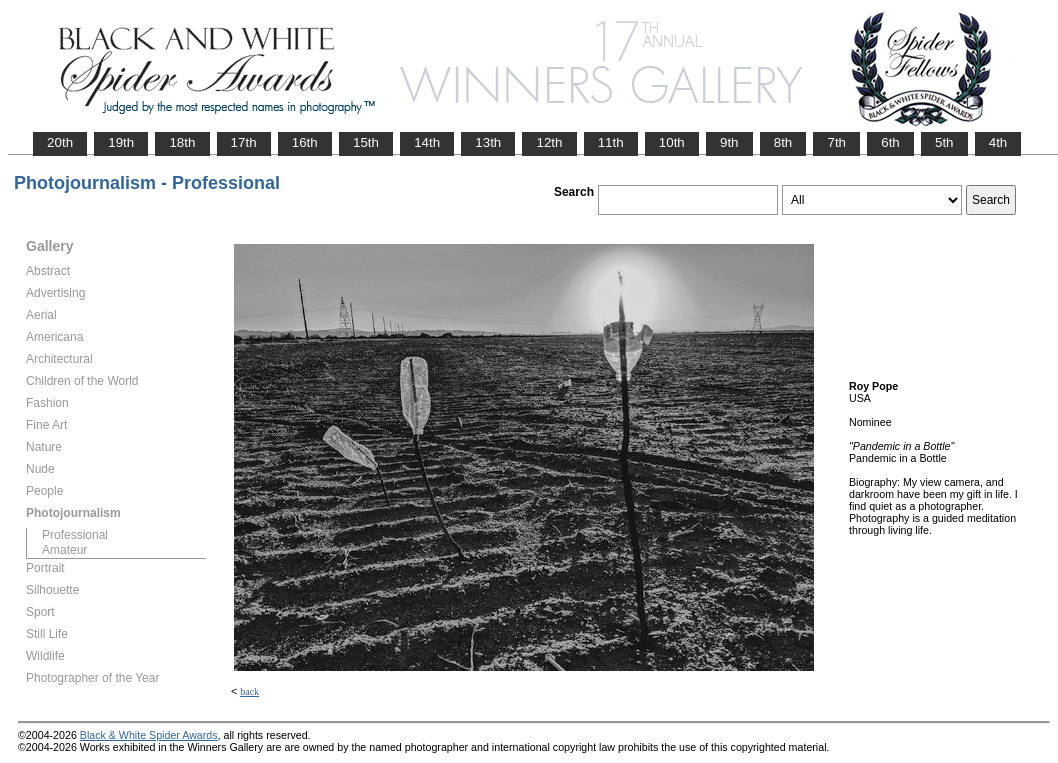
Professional (75, 535)
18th (182, 142)
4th (998, 142)
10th (672, 142)
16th (305, 142)
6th (890, 142)
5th (944, 142)
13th (488, 142)
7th (836, 142)
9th (729, 142)
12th (549, 142)
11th (611, 142)
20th (60, 142)
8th (783, 142)
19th (121, 142)
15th (366, 142)
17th (244, 142)
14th (427, 142)
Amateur (64, 550)
